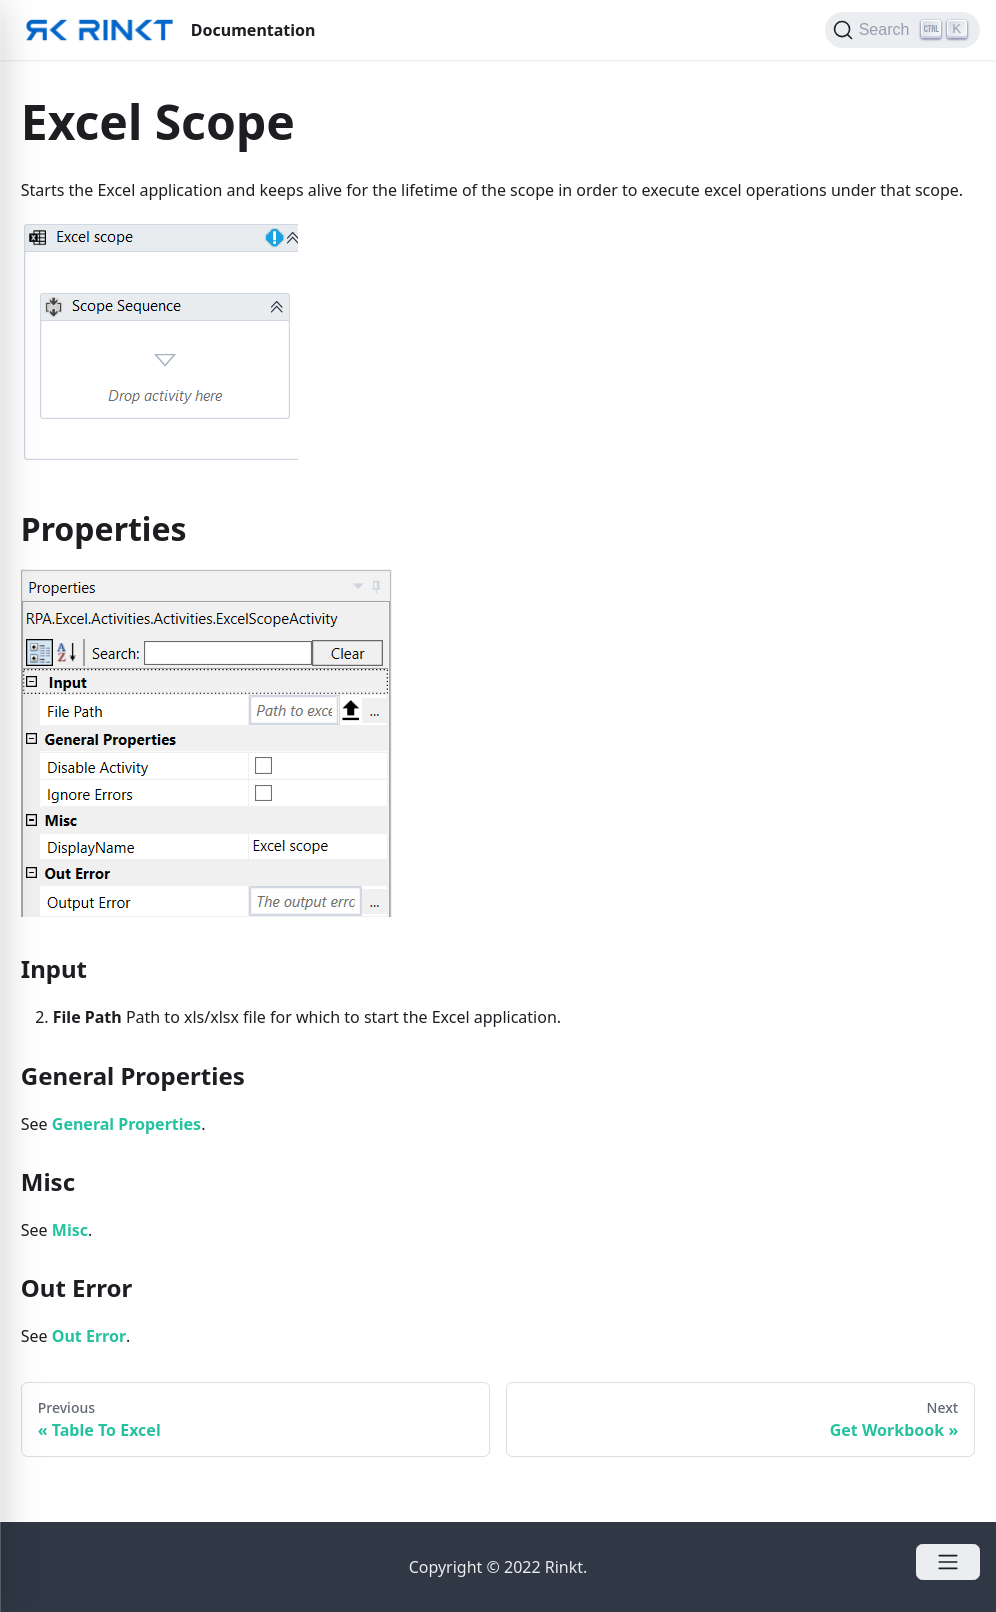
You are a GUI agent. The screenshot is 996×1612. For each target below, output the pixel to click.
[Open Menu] (948, 1562)
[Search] (902, 30)
